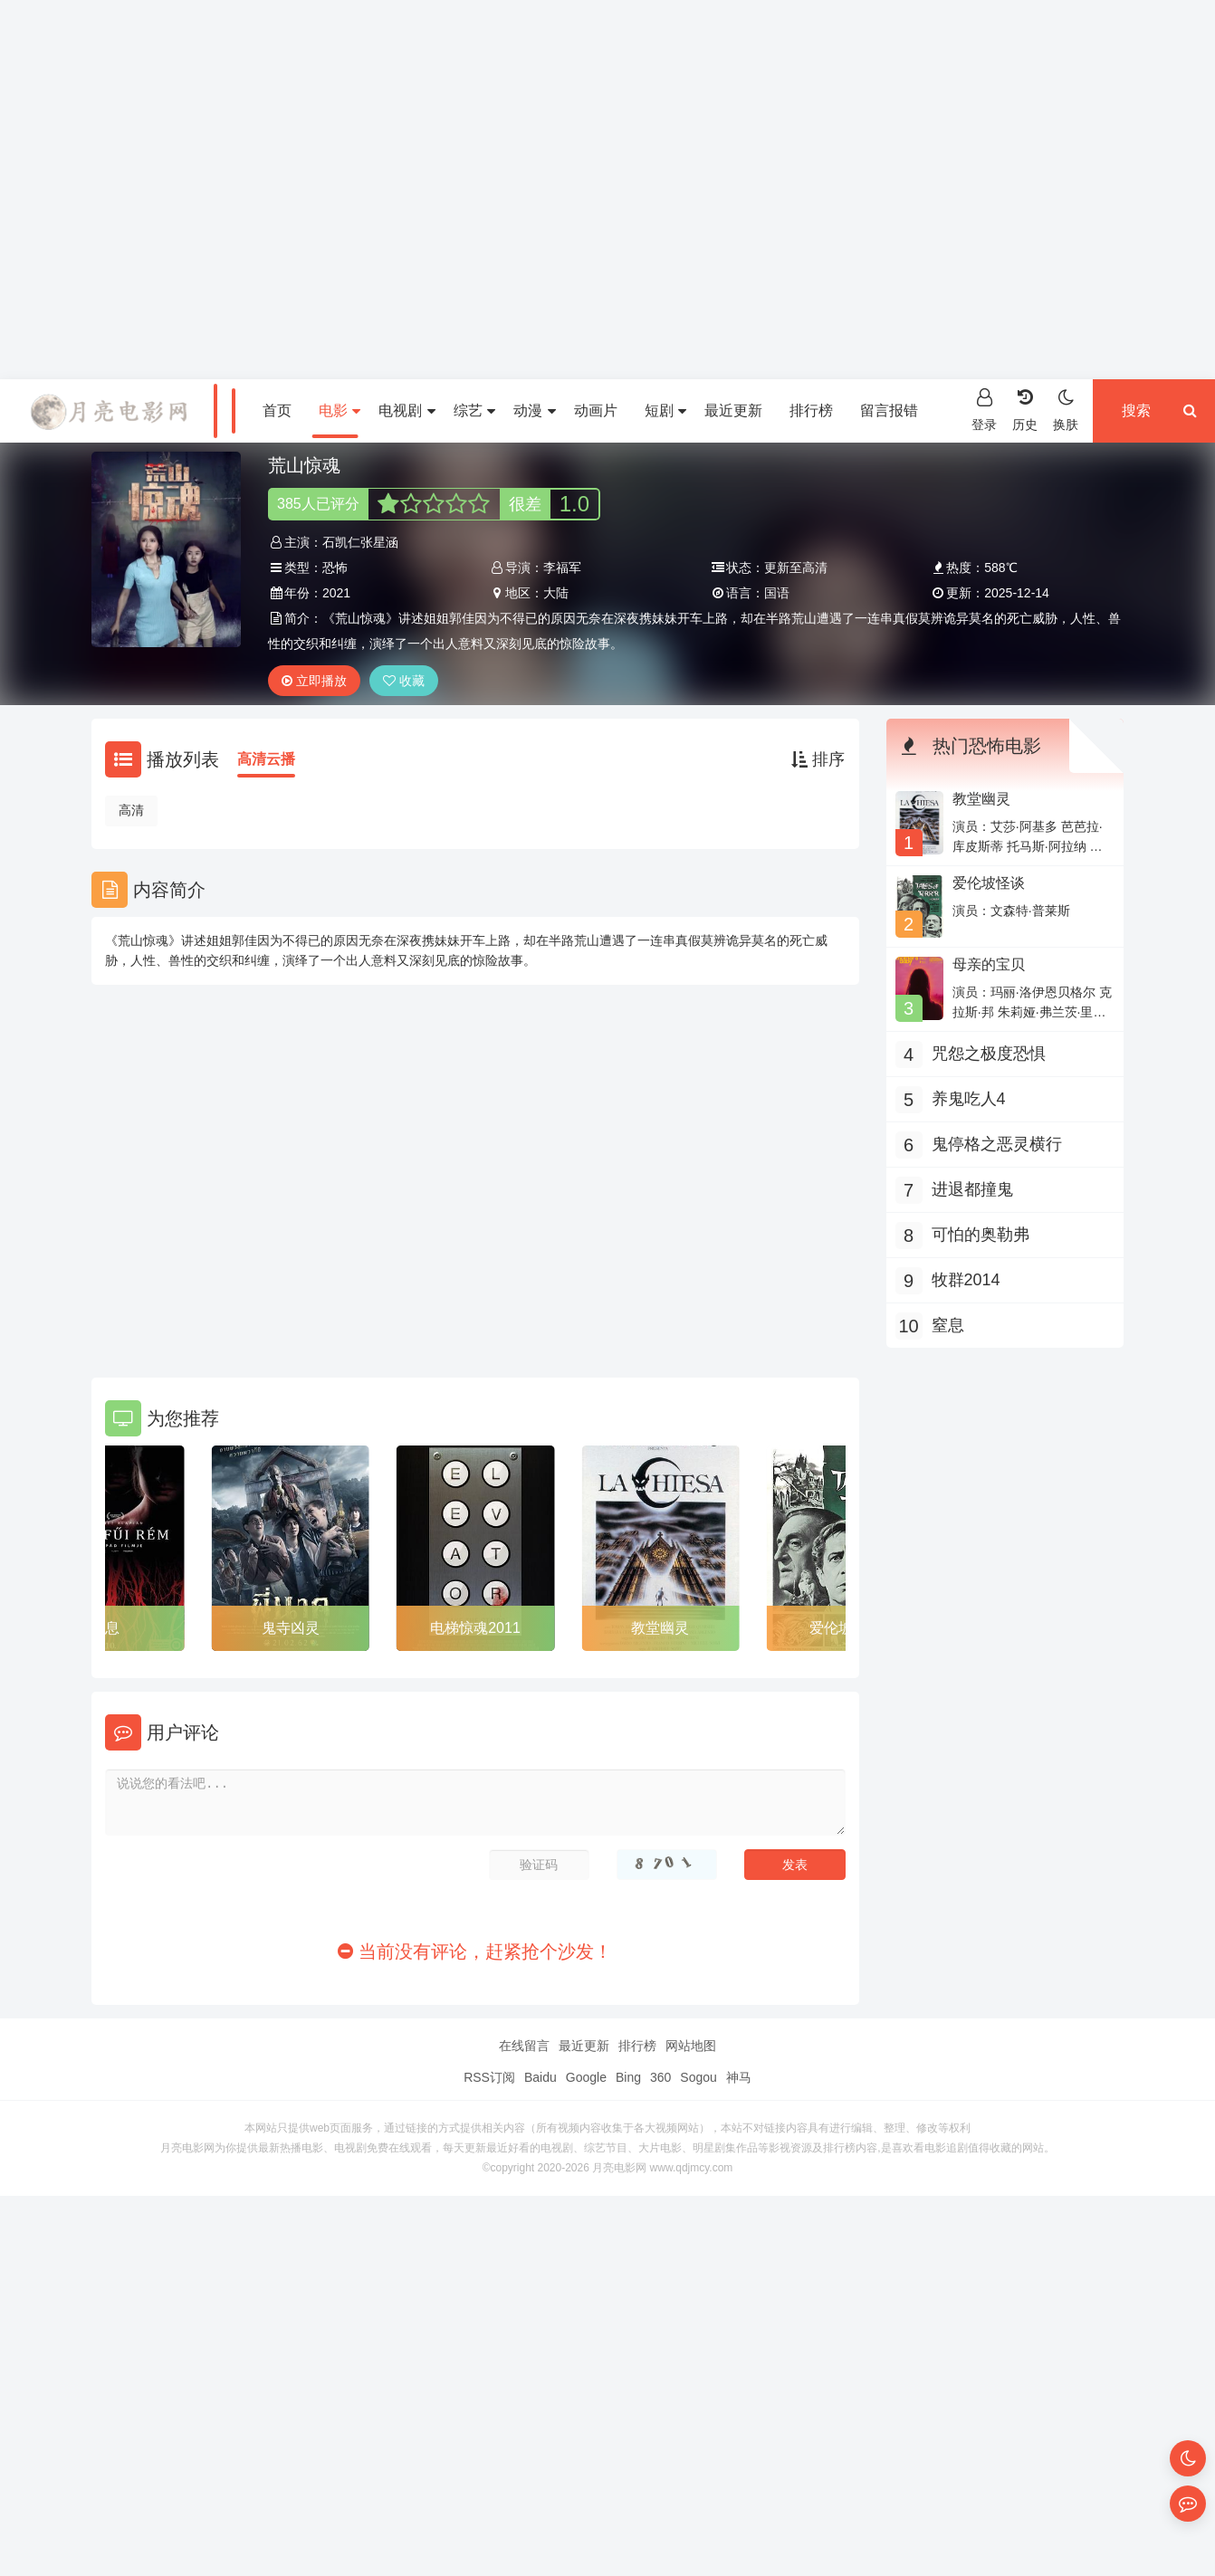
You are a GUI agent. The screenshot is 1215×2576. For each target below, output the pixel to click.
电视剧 (406, 410)
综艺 (474, 410)
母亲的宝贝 (988, 964)
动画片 (595, 410)
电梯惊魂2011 (475, 1628)
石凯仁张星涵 (360, 542)
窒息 (105, 1628)
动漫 (534, 410)
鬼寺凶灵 (291, 1628)
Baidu (540, 2077)
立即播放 (314, 680)
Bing (628, 2077)
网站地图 (690, 2045)
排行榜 (811, 410)
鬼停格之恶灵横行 (997, 1144)
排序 (818, 759)
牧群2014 (966, 1280)
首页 (277, 410)
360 (660, 2077)
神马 (738, 2077)
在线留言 (524, 2045)
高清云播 (266, 759)
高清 (131, 810)
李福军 (562, 567)
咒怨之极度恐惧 (989, 1054)
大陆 (556, 593)
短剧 (665, 410)
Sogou (698, 2077)
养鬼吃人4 (969, 1099)
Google (586, 2077)
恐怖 (335, 567)
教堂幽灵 (660, 1628)
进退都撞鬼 (972, 1189)
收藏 (404, 680)
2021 (336, 593)
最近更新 (733, 410)
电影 (339, 410)
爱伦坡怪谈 (988, 883)
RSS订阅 (489, 2077)
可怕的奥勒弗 (980, 1235)
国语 (776, 593)
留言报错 (889, 410)
